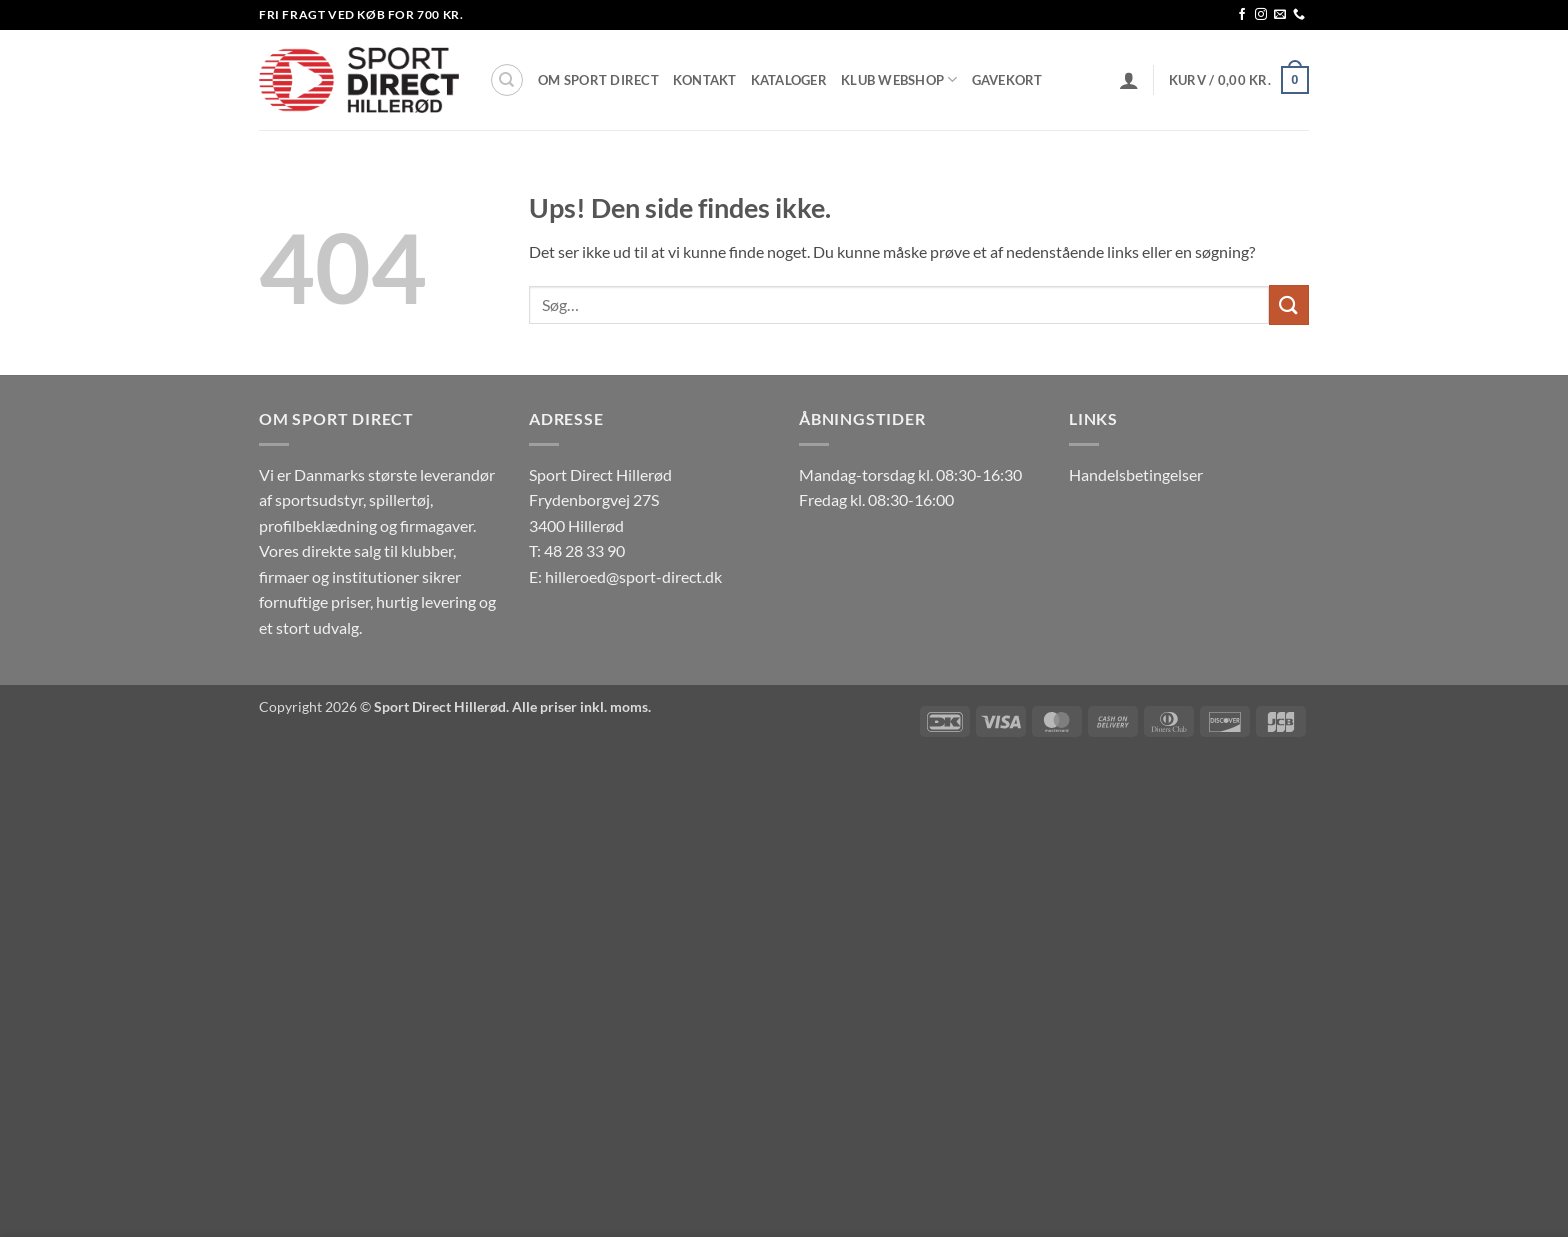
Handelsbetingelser (1136, 474)
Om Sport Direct (598, 80)
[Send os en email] (1280, 15)
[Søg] (507, 80)
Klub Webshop (899, 79)
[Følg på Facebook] (1242, 15)
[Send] (1289, 304)
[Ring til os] (1299, 15)
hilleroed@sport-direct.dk (633, 576)
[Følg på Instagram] (1261, 15)
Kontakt (705, 80)
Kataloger (789, 80)
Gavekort (1007, 80)
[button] (1129, 80)
